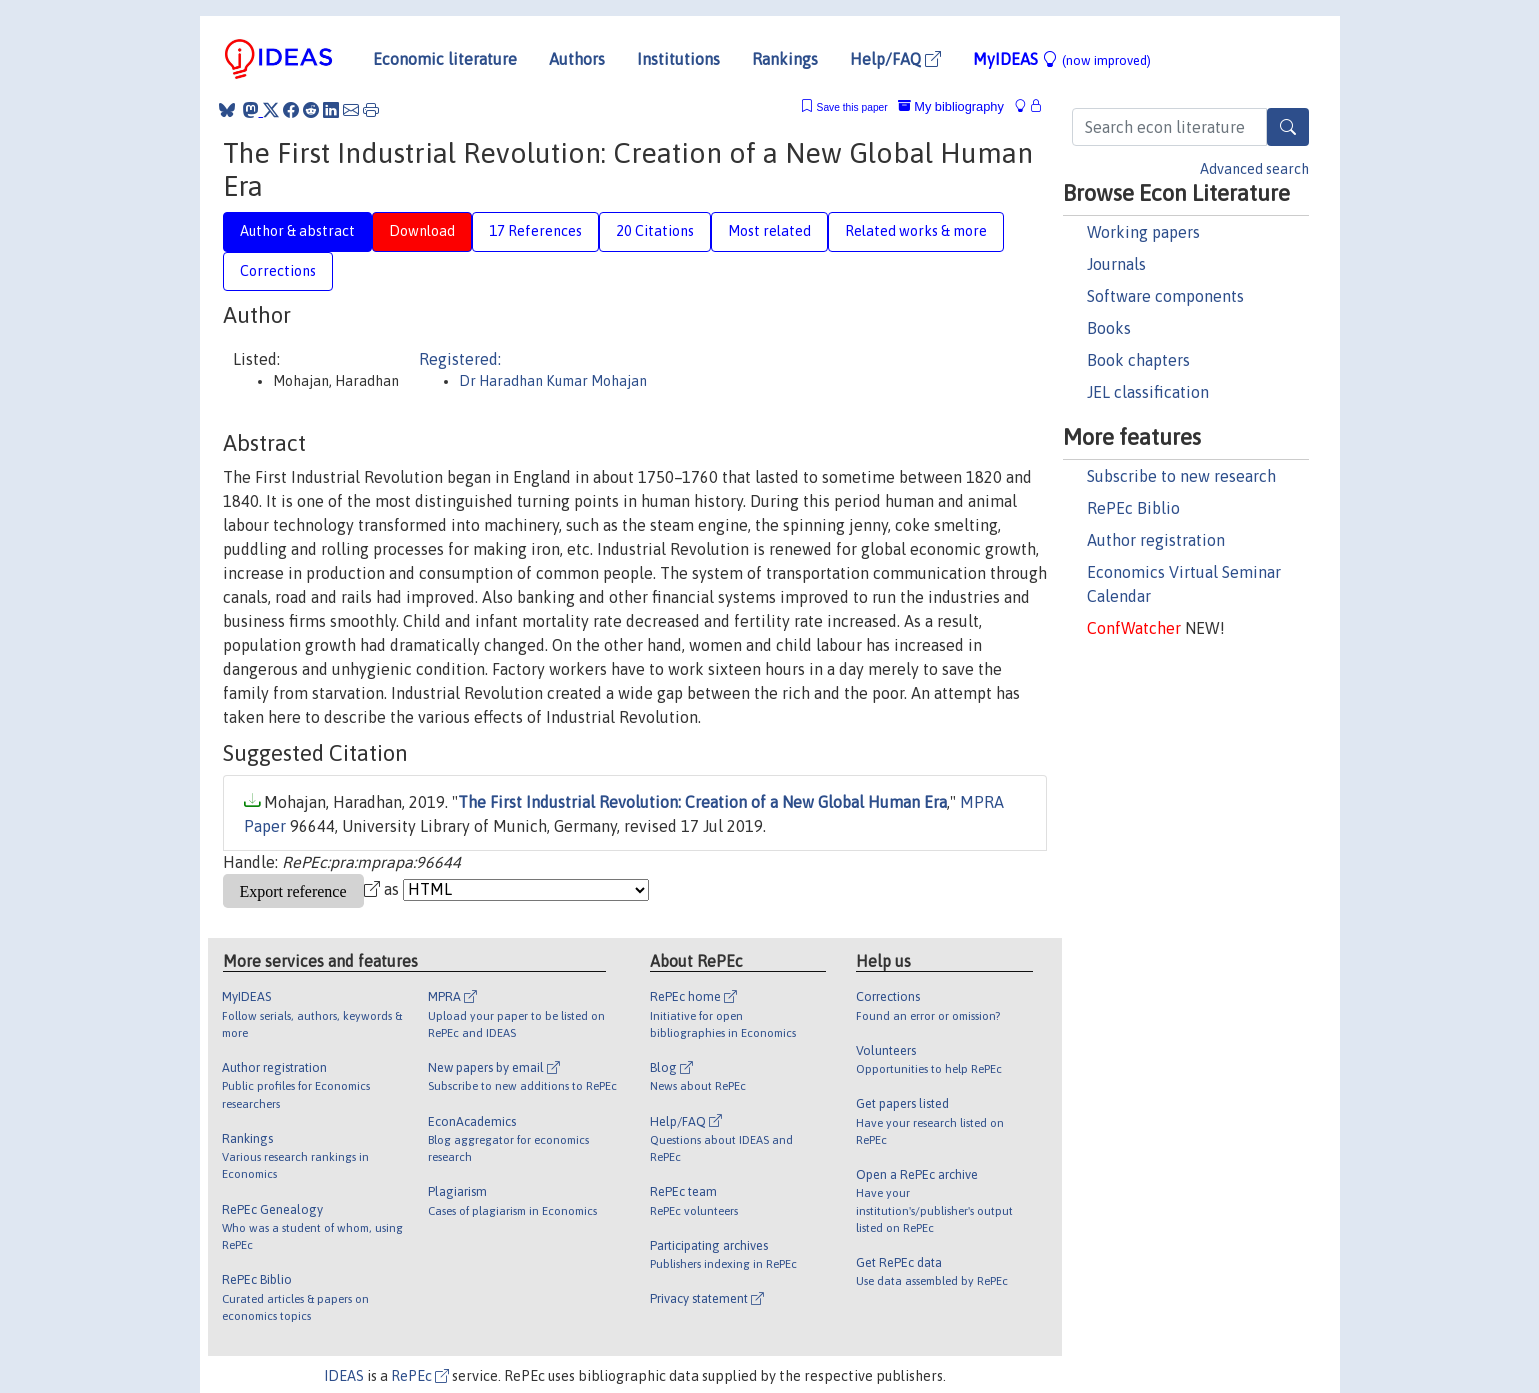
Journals (1116, 264)
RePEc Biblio (1133, 508)
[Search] (1288, 127)
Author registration (1156, 540)
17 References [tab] (535, 231)
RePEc (420, 1376)
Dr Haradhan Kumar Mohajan (553, 381)
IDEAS (344, 1376)
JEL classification (1148, 392)
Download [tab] (422, 231)
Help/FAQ (895, 59)
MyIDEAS (1062, 59)
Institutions (678, 59)
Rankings (785, 59)
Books (1109, 328)
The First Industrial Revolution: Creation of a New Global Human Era (702, 802)
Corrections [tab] (278, 271)
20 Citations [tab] (655, 231)
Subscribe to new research (1181, 476)
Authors (577, 59)
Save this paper (852, 107)
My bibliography (951, 106)
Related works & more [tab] (916, 231)
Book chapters (1138, 360)
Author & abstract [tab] (297, 231)
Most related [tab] (769, 231)
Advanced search (1254, 169)
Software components (1165, 296)
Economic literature (445, 59)
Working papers (1143, 232)
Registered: (460, 359)
